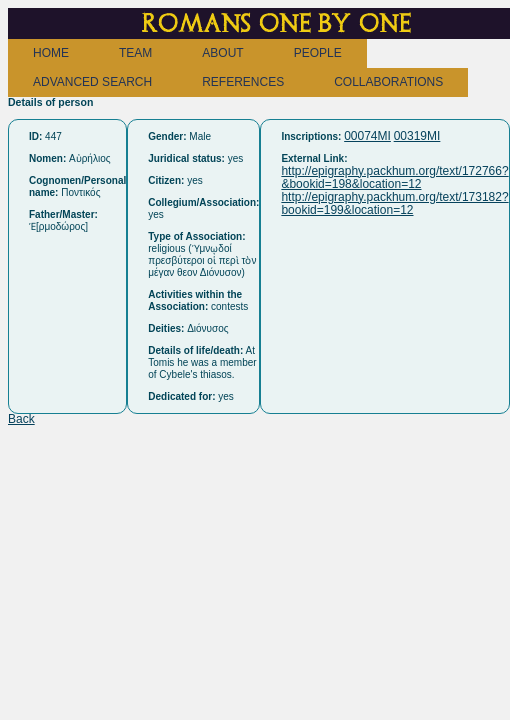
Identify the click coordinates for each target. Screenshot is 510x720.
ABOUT (222, 53)
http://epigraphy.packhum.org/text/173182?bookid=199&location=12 (394, 203)
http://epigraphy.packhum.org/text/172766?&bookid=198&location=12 (394, 177)
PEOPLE (318, 53)
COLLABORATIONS (388, 82)
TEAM (135, 53)
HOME (51, 53)
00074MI (367, 136)
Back (21, 419)
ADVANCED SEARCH (92, 82)
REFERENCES (243, 82)
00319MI (417, 136)
